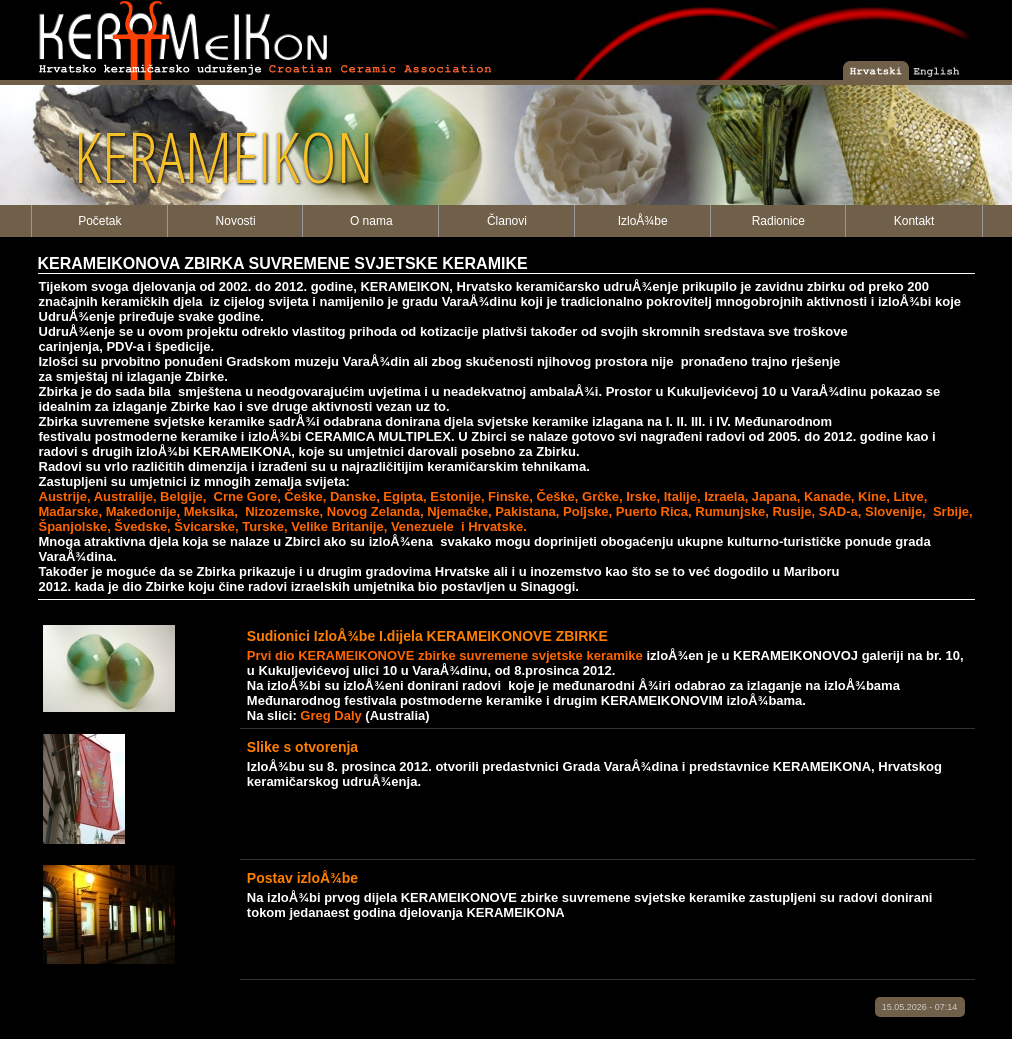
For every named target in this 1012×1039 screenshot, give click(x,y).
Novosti (236, 221)
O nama (371, 221)
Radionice (778, 221)
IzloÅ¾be (643, 221)
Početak (99, 221)
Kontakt (914, 221)
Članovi (507, 221)
